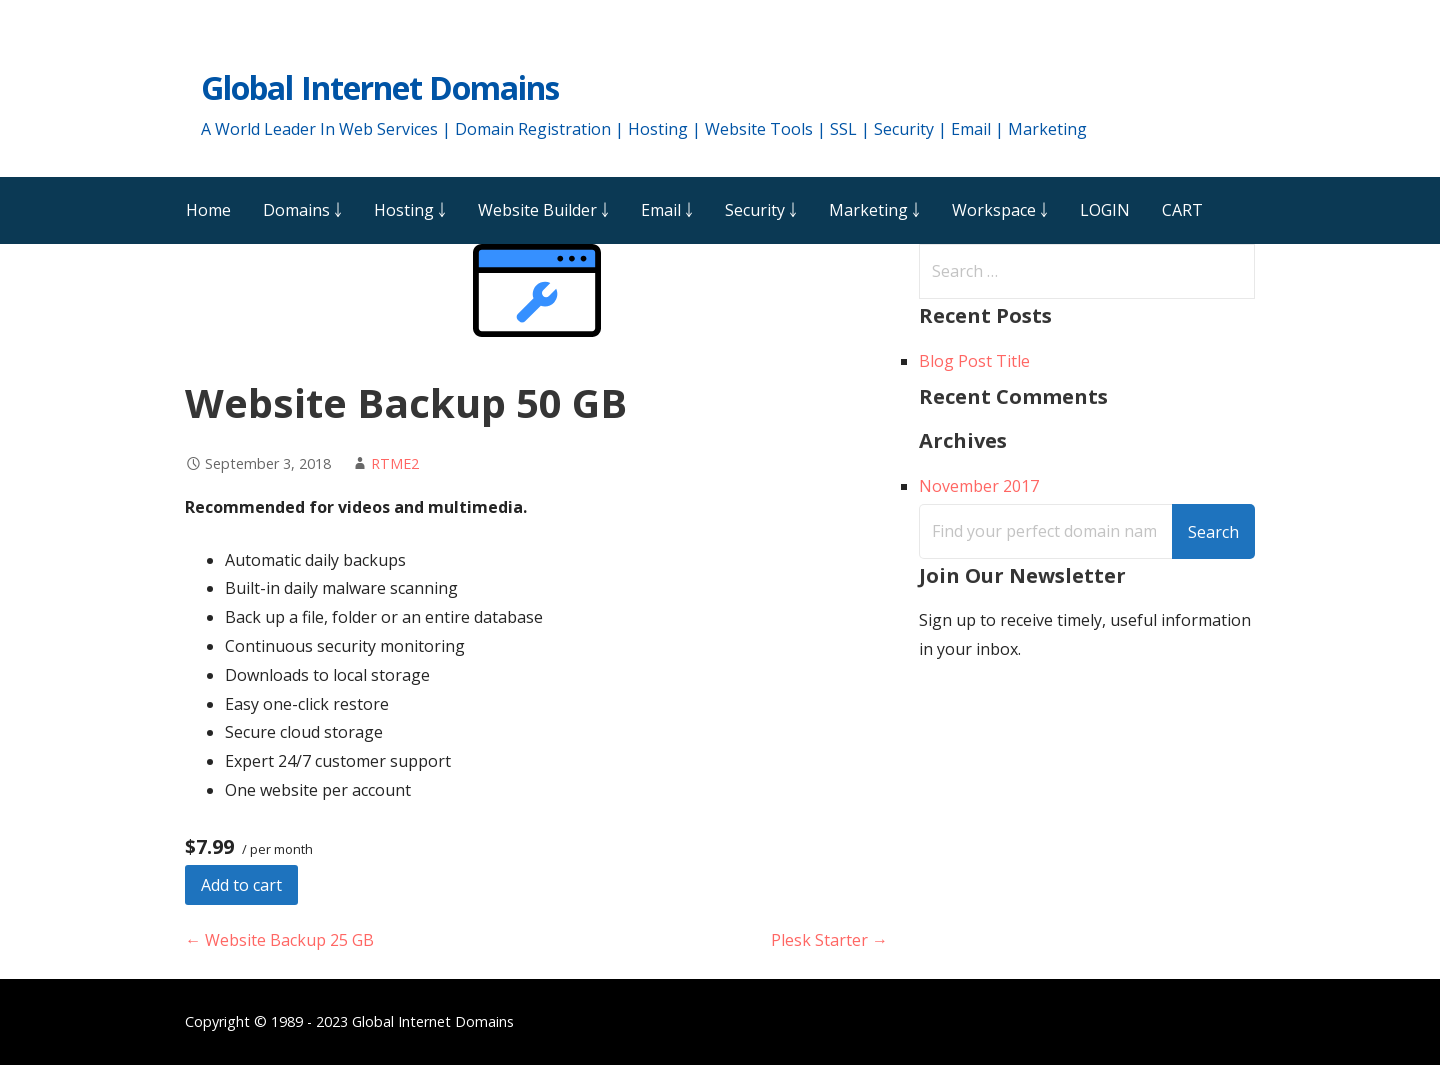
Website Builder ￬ (543, 210)
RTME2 (395, 463)
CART (1182, 210)
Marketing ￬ (874, 210)
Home (208, 210)
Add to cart (241, 885)
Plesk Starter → (829, 940)
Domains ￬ (302, 210)
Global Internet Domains (380, 87)
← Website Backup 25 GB (279, 940)
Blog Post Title (974, 361)
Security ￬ (761, 210)
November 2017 (979, 486)
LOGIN (1105, 210)
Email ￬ (667, 210)
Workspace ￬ (1000, 210)
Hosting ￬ (410, 210)
